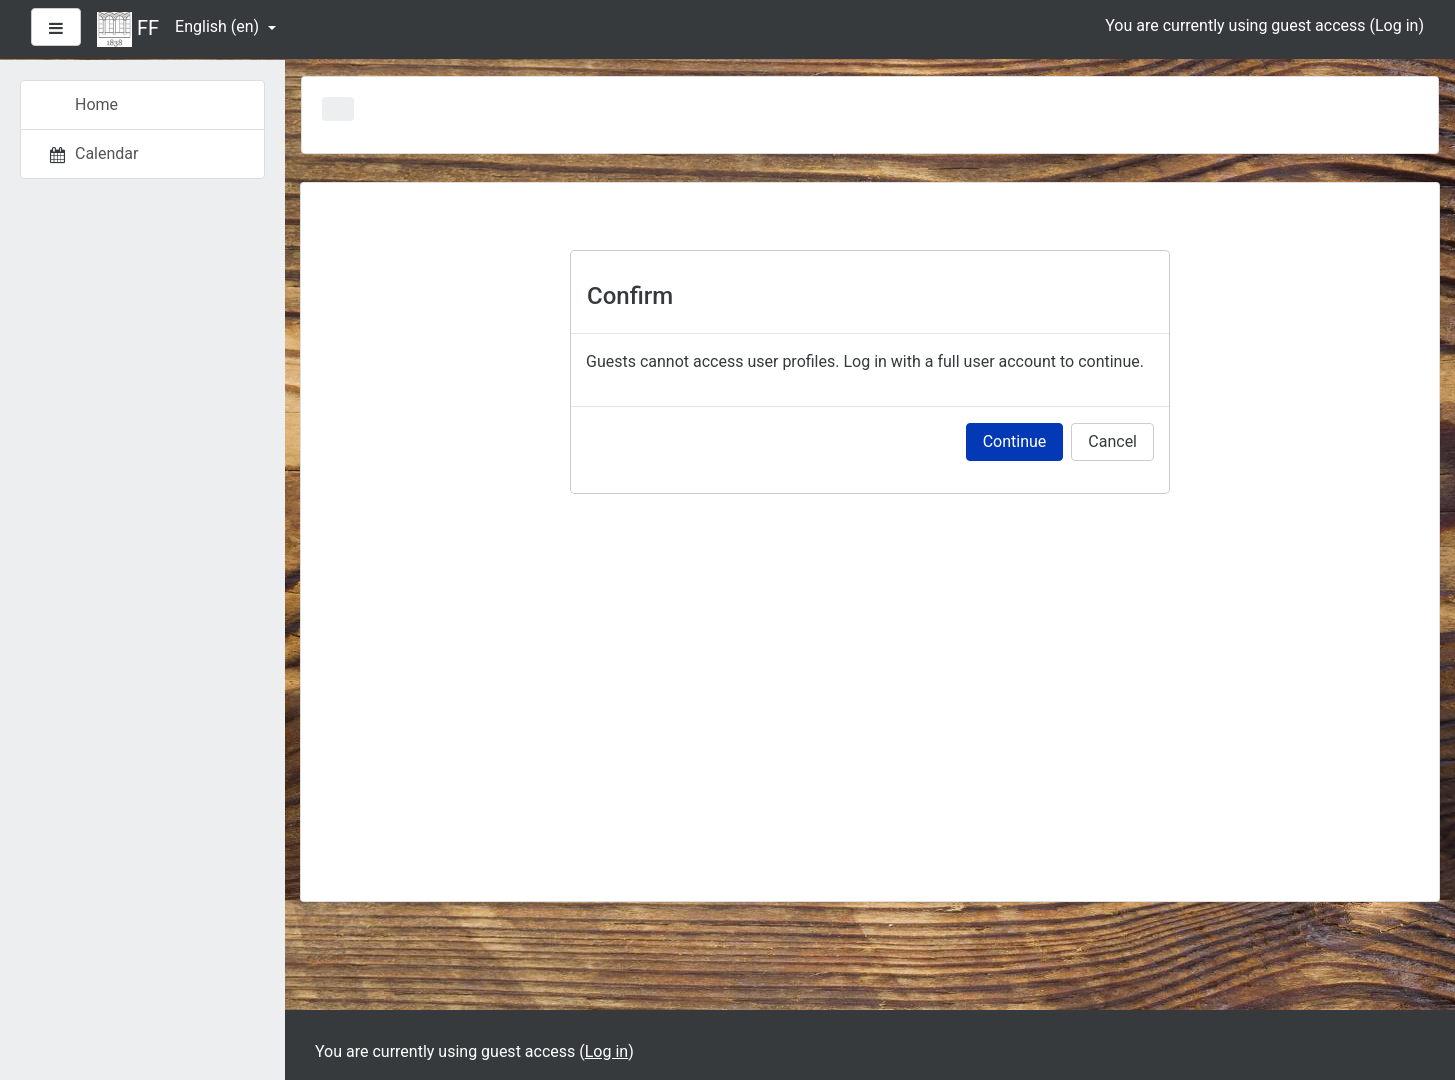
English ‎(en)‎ (219, 26)
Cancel (1112, 441)
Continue (1015, 441)
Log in (1396, 25)
